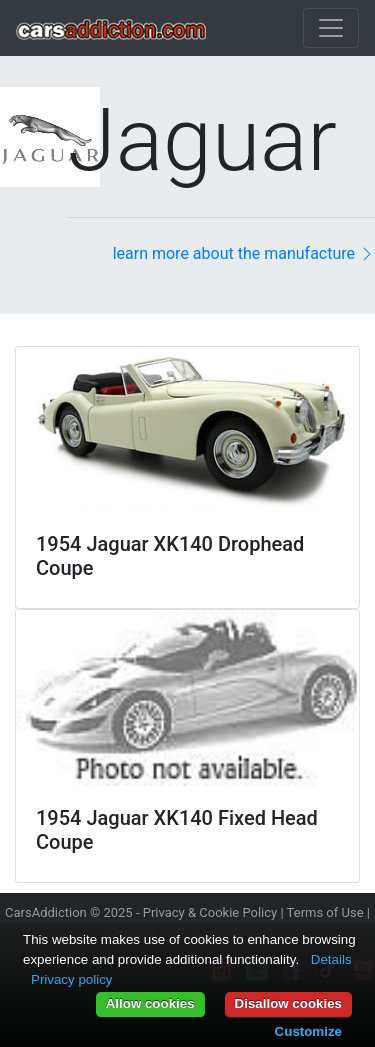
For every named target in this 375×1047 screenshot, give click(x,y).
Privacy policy (71, 979)
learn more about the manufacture (244, 253)
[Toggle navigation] (331, 28)
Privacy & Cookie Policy (210, 912)
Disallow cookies (288, 1003)
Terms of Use (325, 912)
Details (331, 959)
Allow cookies (150, 1003)
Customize (308, 1031)
